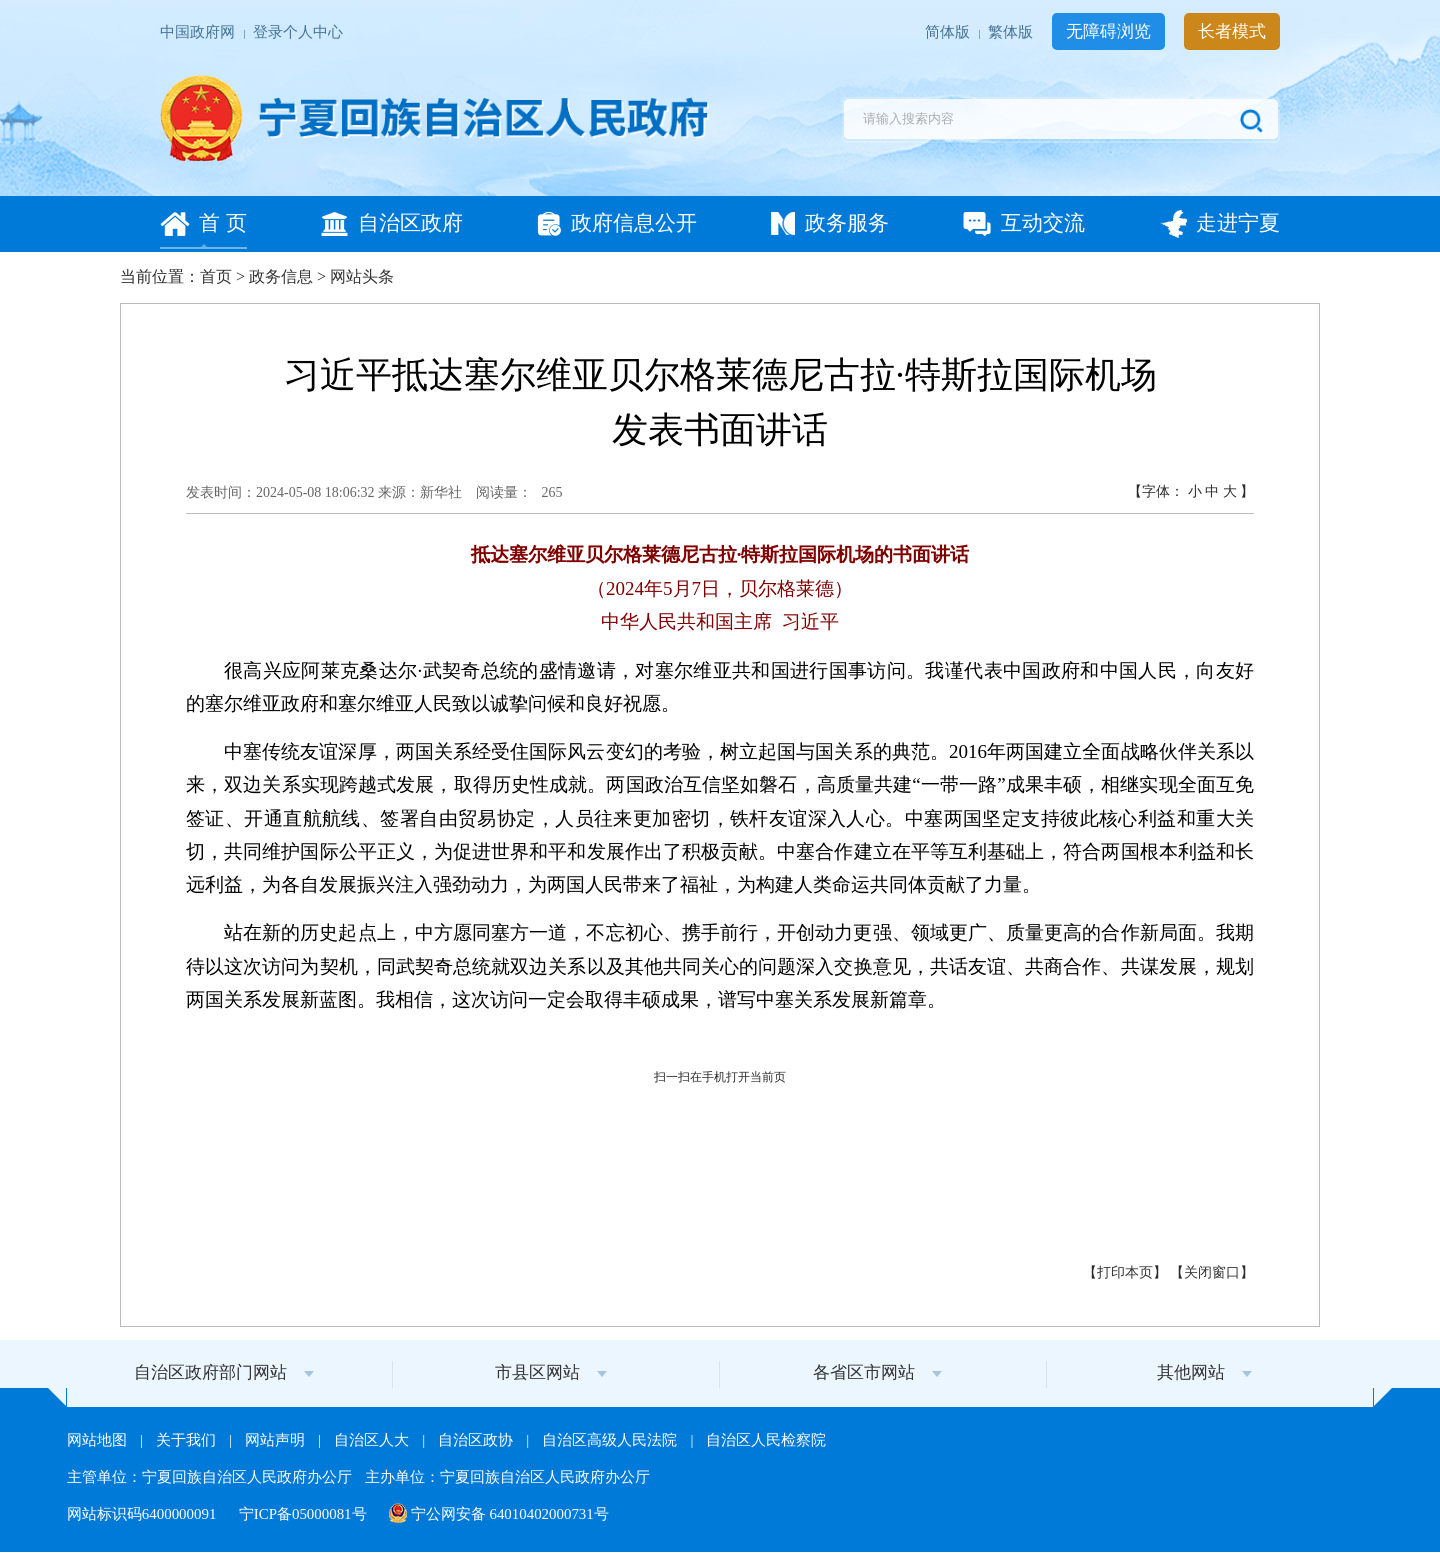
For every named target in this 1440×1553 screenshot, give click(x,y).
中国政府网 (199, 33)
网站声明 (277, 1440)
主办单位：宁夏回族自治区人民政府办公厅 (507, 1477)
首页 (216, 276)
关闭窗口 (1212, 1272)
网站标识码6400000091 (143, 1514)
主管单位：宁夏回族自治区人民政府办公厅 (211, 1477)
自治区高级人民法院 (611, 1440)
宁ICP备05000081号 (305, 1514)
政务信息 (281, 276)
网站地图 (99, 1440)
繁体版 (1012, 33)
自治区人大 (373, 1440)
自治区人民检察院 (766, 1440)
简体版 (949, 33)
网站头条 (362, 276)
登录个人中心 (298, 33)
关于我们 (188, 1440)
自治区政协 (477, 1440)
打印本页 (1125, 1272)
